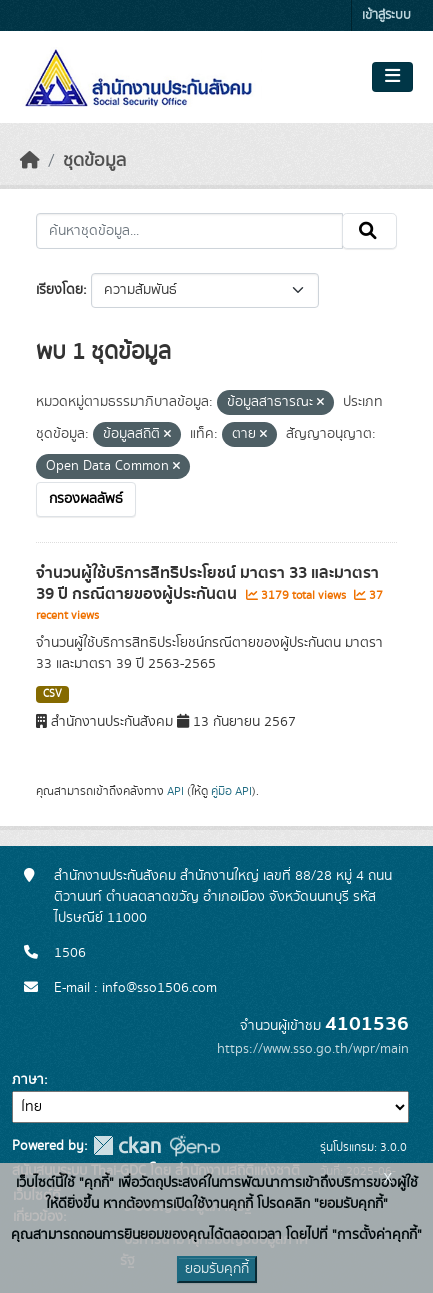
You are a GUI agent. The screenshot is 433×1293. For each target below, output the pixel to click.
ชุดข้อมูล (94, 161)
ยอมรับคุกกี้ (217, 1269)
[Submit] (369, 231)
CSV (52, 694)
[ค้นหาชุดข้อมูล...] (189, 231)
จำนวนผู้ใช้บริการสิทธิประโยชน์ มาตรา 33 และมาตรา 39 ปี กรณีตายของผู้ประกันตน (207, 583)
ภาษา (28, 1080)
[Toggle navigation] (392, 77)
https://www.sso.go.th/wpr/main (313, 1049)
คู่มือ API (231, 791)
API (175, 791)
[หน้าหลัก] (30, 161)
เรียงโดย (59, 290)
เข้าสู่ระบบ (386, 15)
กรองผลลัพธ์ (86, 499)
